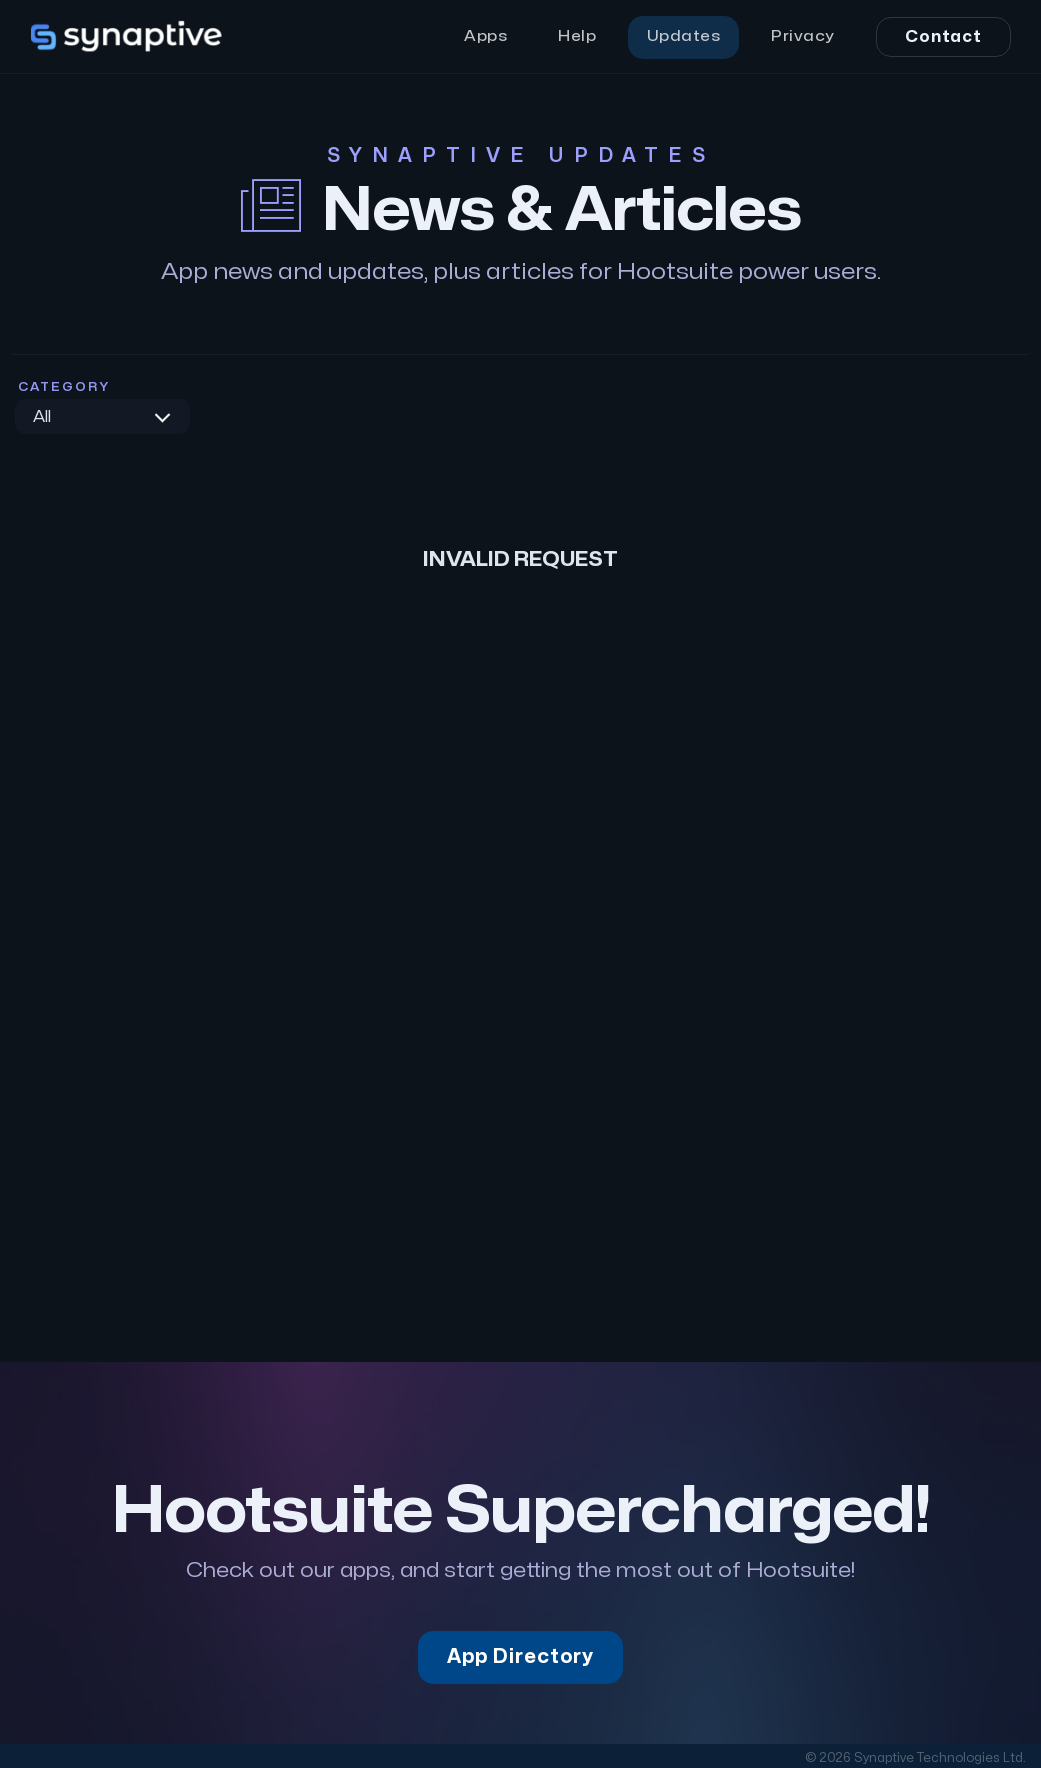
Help (577, 36)
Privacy (803, 36)
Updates (684, 36)
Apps (485, 36)
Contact (943, 37)
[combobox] (102, 416)
